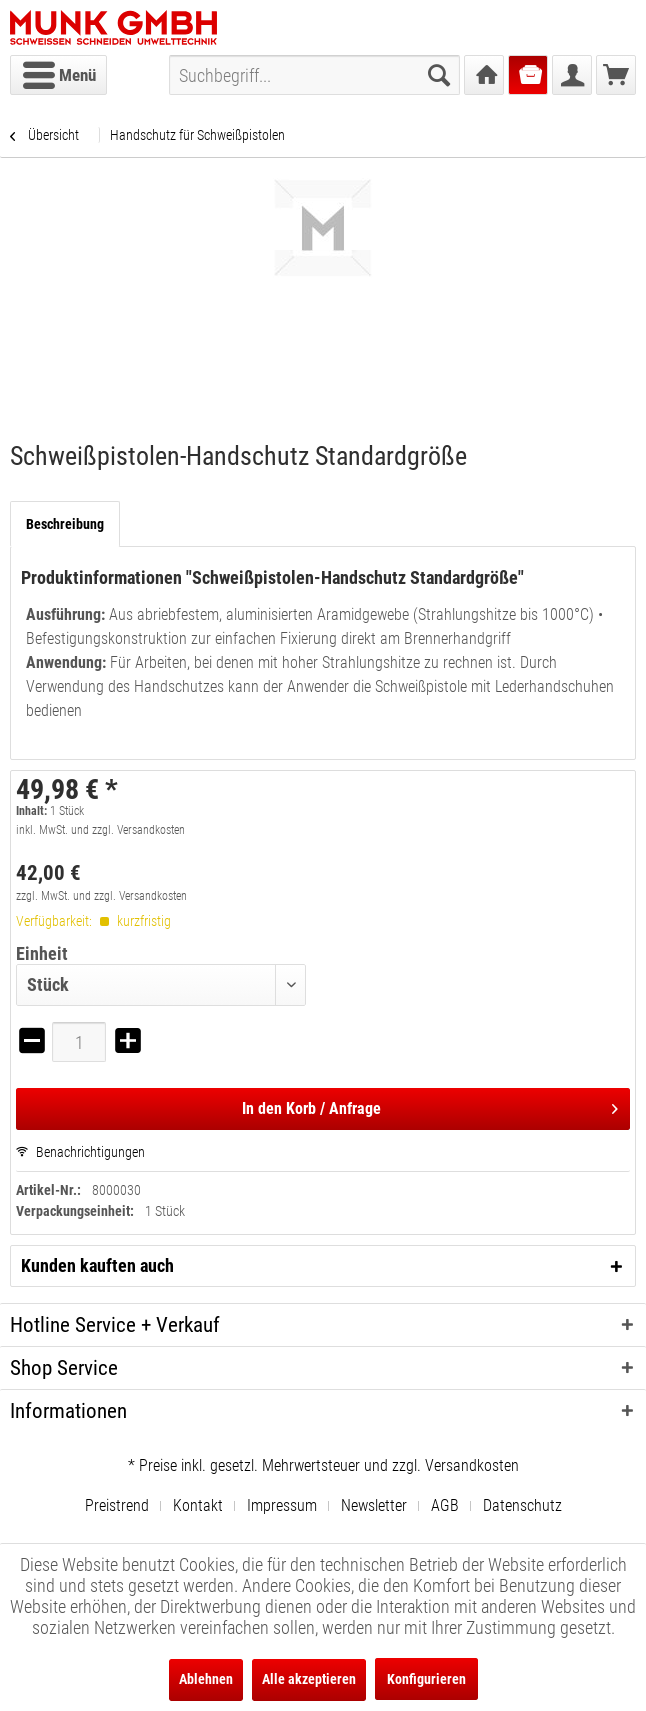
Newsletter (374, 1505)
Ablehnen (206, 1679)
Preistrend (117, 1505)
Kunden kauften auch (97, 1265)
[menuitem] (58, 75)
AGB (445, 1505)
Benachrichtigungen (80, 1152)
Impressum (282, 1505)
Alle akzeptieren (309, 1679)
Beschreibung (65, 524)
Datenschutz (522, 1505)
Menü (59, 72)
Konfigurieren (426, 1679)
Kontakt (198, 1505)
